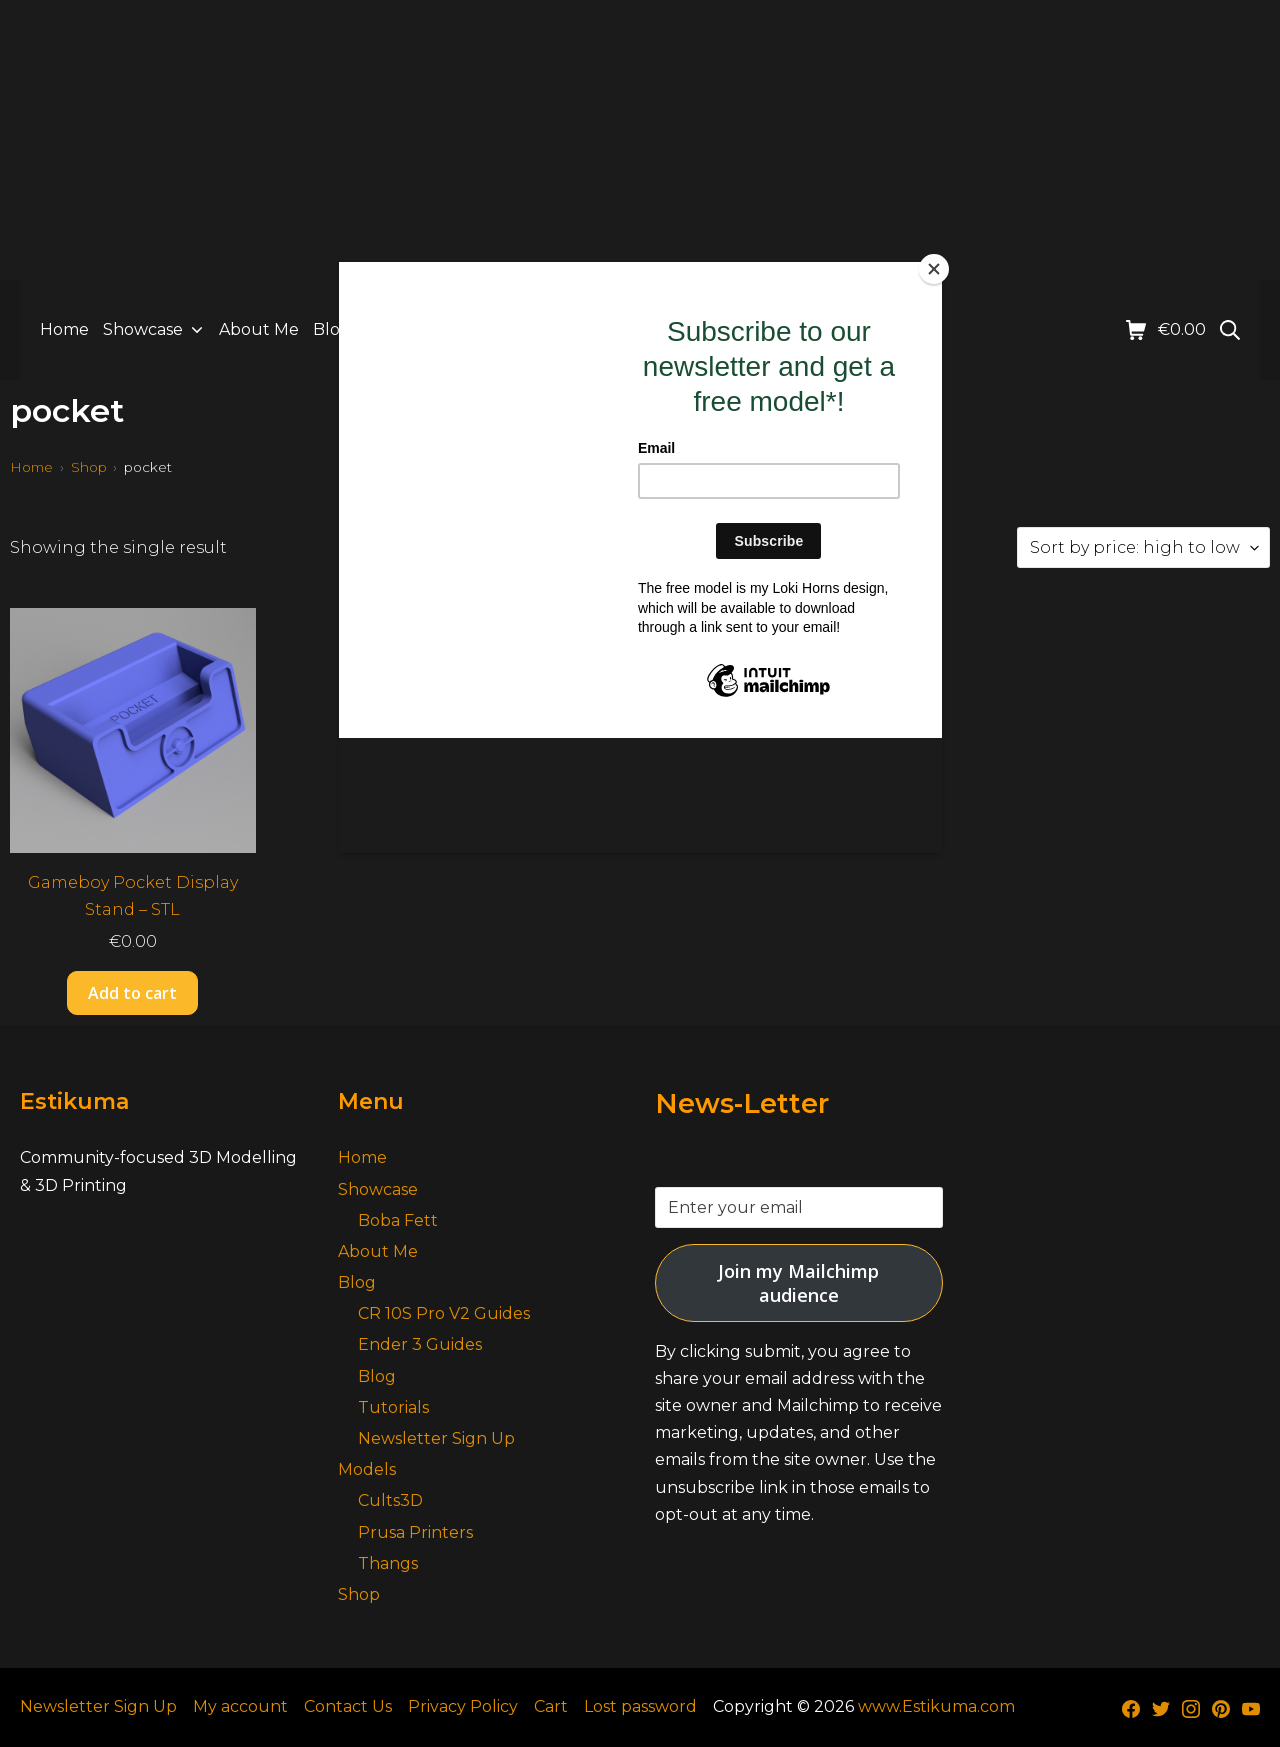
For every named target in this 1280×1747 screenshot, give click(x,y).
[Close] (937, 267)
